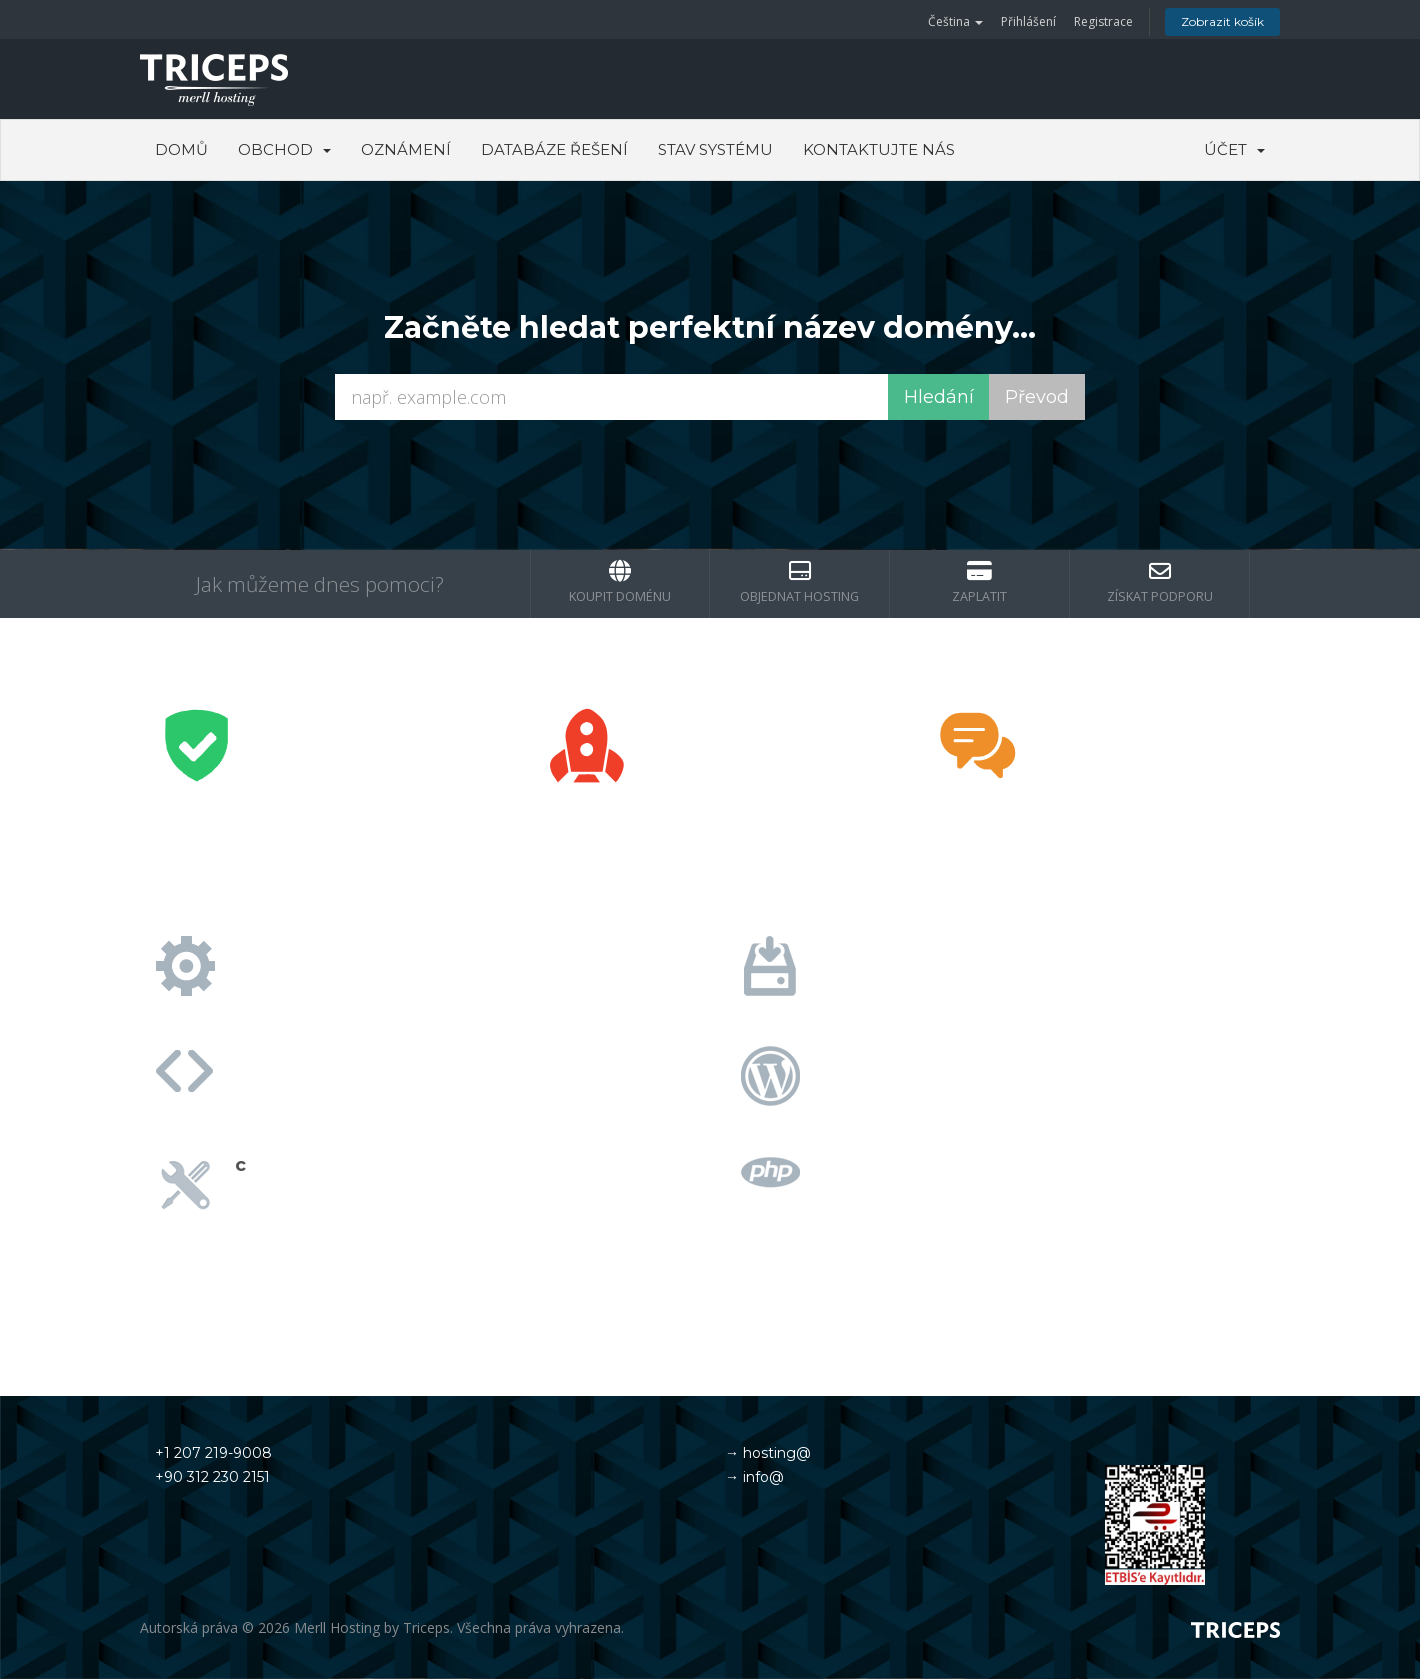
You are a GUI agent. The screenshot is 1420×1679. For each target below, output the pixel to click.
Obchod (284, 149)
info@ (761, 1477)
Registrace (1103, 21)
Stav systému (715, 149)
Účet (1234, 149)
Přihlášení (1028, 21)
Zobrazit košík (1222, 21)
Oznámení (406, 149)
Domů (181, 149)
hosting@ (775, 1453)
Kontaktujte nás (879, 149)
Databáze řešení (554, 149)
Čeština (955, 21)
